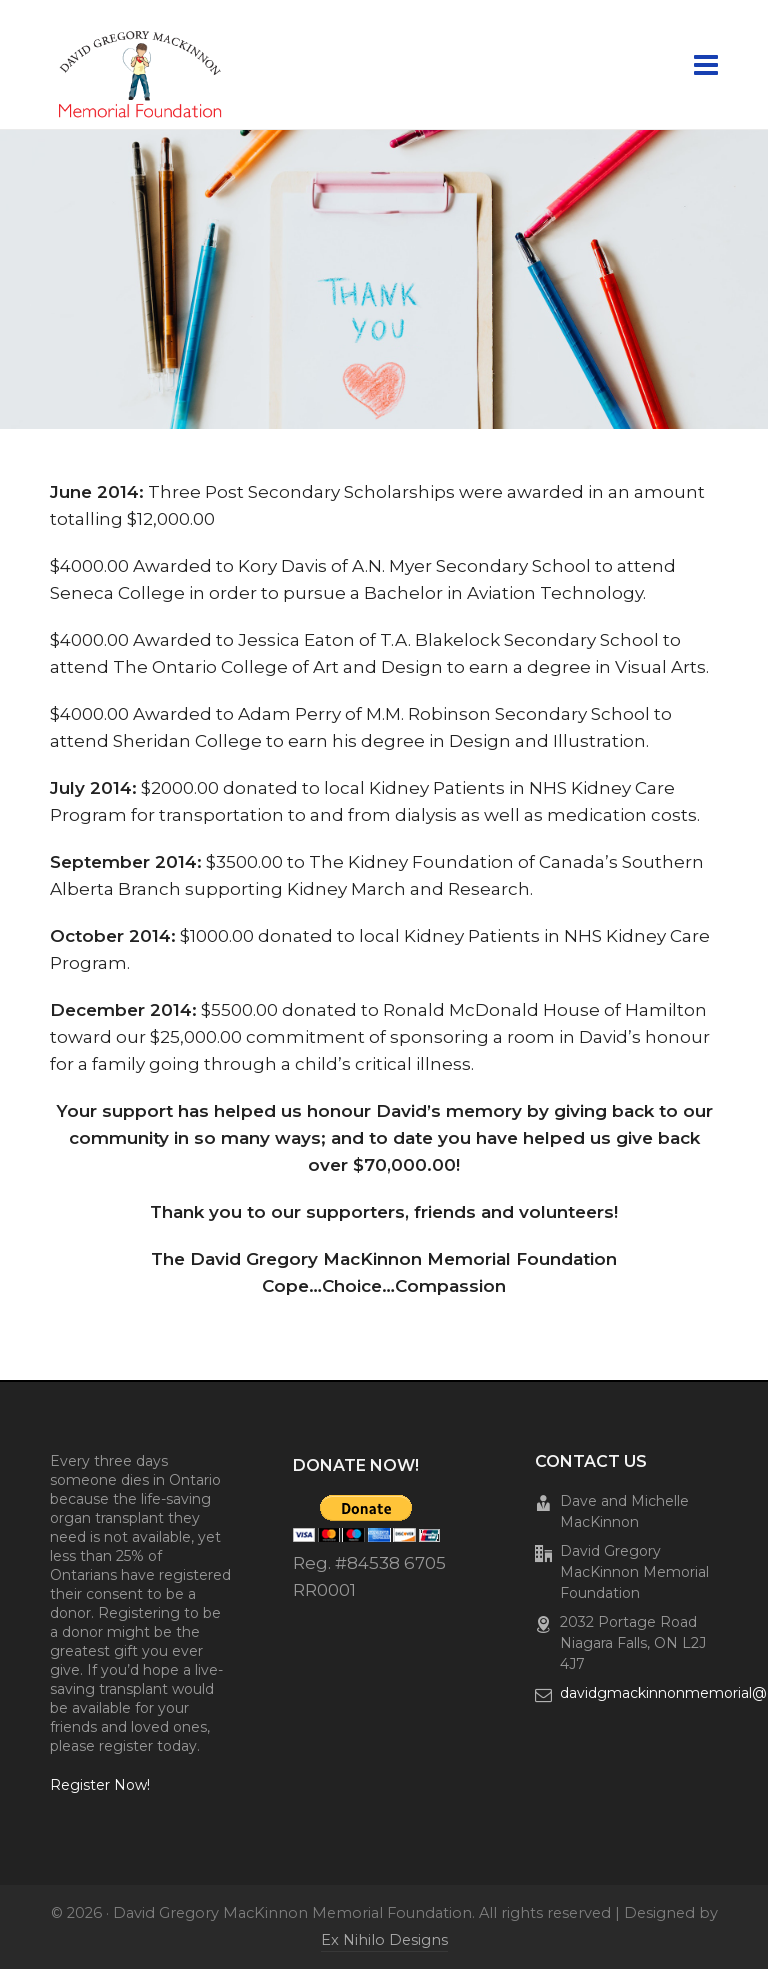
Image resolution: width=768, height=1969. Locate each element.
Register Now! (100, 1785)
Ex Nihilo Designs (384, 1940)
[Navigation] (706, 65)
